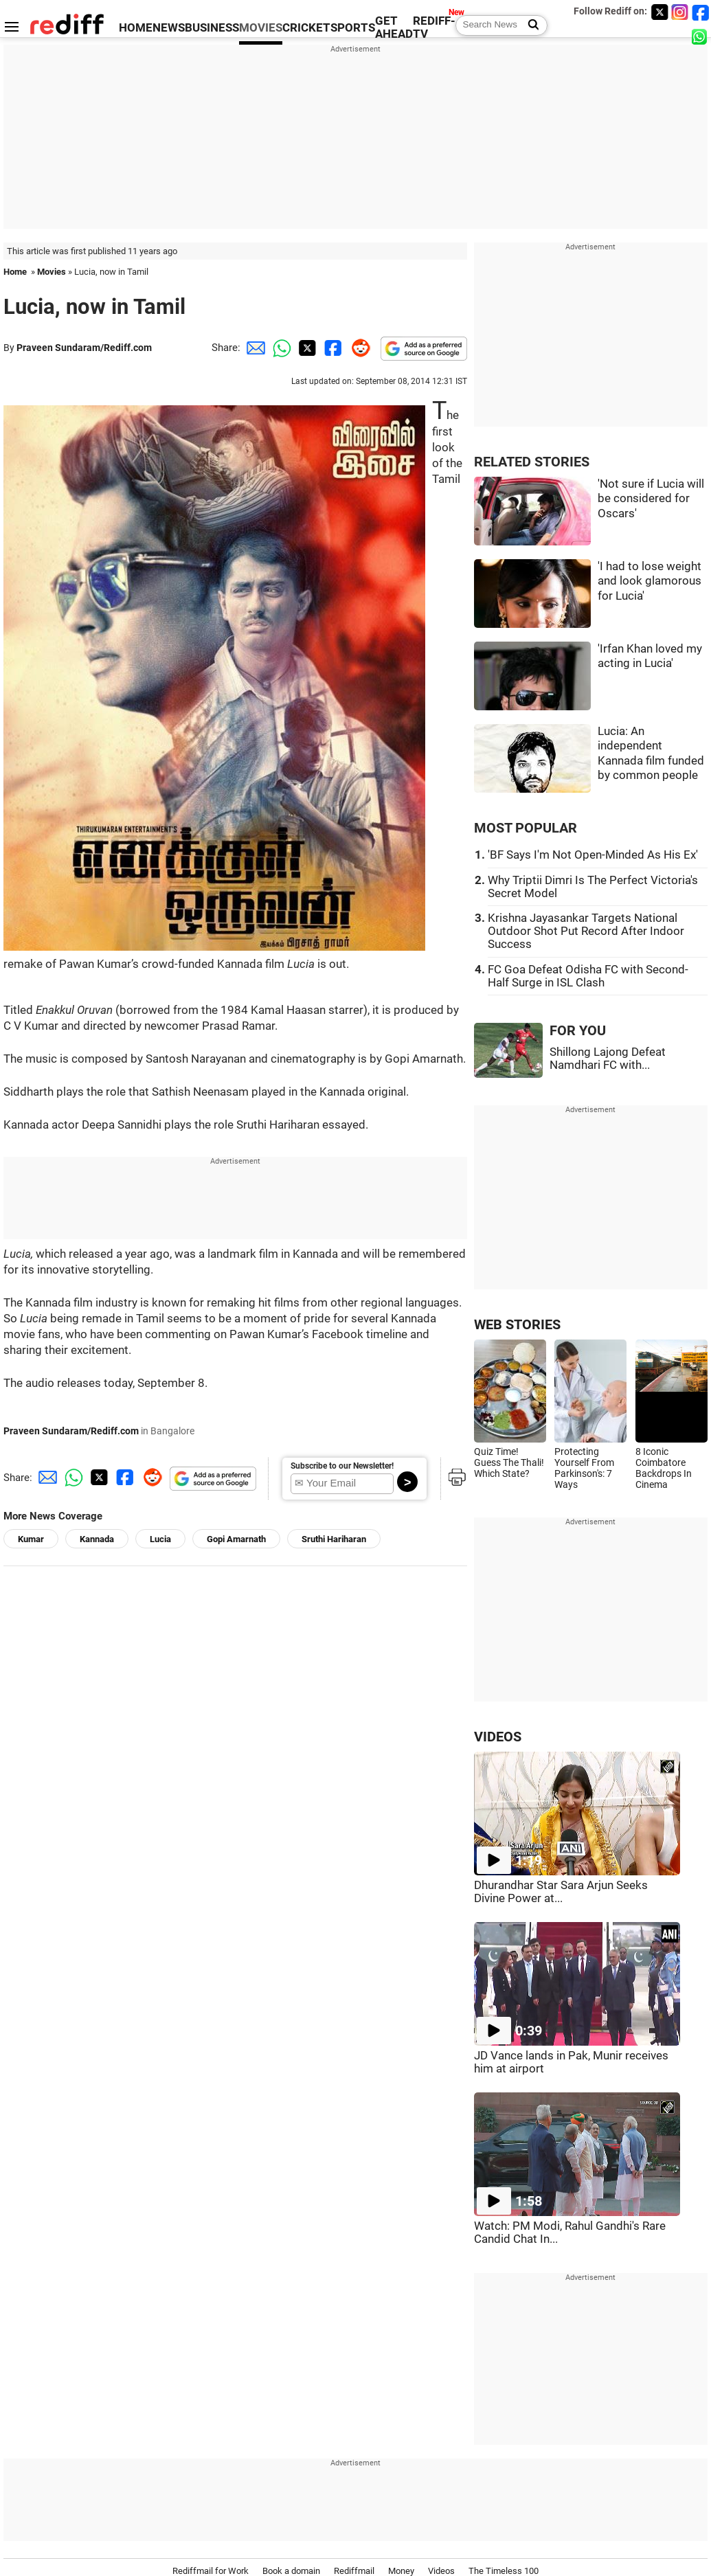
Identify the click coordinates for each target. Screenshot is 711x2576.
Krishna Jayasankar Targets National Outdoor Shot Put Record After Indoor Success (586, 931)
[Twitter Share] (306, 347)
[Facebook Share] (332, 347)
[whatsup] (700, 36)
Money (401, 2571)
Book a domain (291, 2571)
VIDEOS (497, 1737)
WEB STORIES (517, 1325)
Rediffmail (354, 2571)
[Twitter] (659, 12)
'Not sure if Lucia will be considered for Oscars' (651, 498)
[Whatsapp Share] (280, 347)
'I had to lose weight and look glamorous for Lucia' (649, 581)
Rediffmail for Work (210, 2571)
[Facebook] (700, 12)
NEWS (169, 27)
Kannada (97, 1539)
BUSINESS (212, 27)
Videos (441, 2571)
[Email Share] (253, 347)
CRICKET (306, 27)
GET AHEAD (394, 27)
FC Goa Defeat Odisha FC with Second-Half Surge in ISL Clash (588, 976)
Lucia (160, 1539)
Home (15, 272)
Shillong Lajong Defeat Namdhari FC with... (608, 1059)
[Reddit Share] (358, 347)
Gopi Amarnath (236, 1539)
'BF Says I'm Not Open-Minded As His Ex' (593, 854)
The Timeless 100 (504, 2571)
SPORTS (352, 27)
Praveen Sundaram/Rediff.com (84, 347)
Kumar (31, 1539)
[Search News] (529, 25)
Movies (51, 272)
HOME (136, 27)
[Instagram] (680, 12)
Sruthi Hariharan (334, 1539)
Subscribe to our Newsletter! (342, 1466)
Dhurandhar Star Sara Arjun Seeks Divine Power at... (561, 1892)
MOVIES (260, 27)
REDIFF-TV (434, 27)
